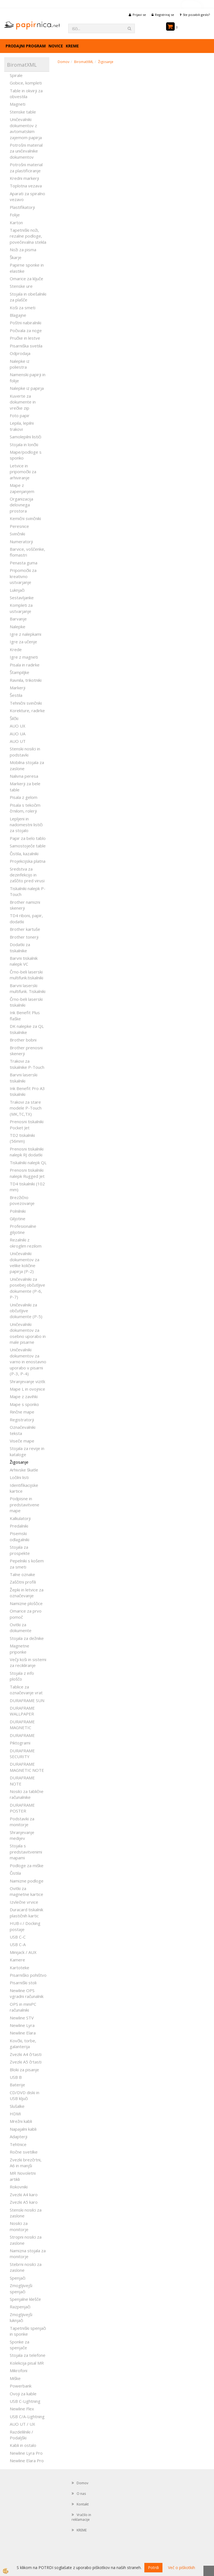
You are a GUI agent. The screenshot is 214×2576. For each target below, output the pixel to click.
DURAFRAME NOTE (22, 1780)
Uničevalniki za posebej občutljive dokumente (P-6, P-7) (27, 1288)
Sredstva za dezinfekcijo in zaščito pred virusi (27, 875)
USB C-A (18, 1944)
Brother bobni (23, 1040)
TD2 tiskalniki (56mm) (22, 1138)
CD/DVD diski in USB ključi (24, 2095)
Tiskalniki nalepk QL (28, 1162)
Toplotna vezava (26, 186)
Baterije (17, 2084)
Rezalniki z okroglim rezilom (26, 1242)
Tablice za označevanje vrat (26, 1689)
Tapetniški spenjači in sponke (28, 2331)
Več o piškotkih (181, 2567)
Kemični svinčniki (25, 518)
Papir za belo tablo (28, 838)
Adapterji (18, 2136)
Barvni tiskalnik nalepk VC (24, 961)
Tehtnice (18, 2144)
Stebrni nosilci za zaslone (26, 2267)
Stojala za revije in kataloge (27, 1451)
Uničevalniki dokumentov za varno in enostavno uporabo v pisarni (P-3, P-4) (28, 1361)
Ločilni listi (19, 1477)
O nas (81, 2493)
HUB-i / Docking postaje (25, 1926)
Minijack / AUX (23, 1952)
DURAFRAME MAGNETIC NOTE (27, 1767)
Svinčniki (17, 534)
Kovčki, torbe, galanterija (23, 2043)
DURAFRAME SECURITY (22, 1753)
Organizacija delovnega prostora (21, 505)
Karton (16, 222)
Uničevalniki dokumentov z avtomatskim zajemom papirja (26, 128)
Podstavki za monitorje (22, 1821)
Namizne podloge (26, 1881)
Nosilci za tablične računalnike (26, 1794)
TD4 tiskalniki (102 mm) (27, 1186)
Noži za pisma (23, 249)
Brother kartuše (25, 929)
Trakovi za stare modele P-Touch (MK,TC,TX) (26, 1108)
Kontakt (83, 2504)
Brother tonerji (24, 937)
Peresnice (19, 526)
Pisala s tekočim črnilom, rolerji (25, 808)
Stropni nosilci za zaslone (26, 2240)
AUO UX (17, 726)
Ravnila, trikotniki (26, 680)
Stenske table (23, 112)
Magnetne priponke (19, 1648)
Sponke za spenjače (19, 2344)
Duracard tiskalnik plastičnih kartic (26, 1912)
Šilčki (14, 718)
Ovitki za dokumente (20, 1627)
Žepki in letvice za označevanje (26, 1592)
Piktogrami (20, 1743)
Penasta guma (23, 563)
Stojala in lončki (24, 444)
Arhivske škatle (24, 1470)
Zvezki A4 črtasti (26, 2054)
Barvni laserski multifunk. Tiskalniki (27, 988)
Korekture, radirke (27, 710)
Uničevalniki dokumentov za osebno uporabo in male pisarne (28, 1333)
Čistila (15, 1873)
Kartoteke (19, 1967)
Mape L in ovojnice (27, 1389)
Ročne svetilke (24, 2152)
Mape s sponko (24, 1404)
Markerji (17, 687)
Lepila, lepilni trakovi (22, 426)
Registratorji (22, 1419)
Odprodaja (20, 353)
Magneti (17, 104)
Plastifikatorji (22, 207)
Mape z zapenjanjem (22, 488)
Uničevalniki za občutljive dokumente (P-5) (26, 1311)
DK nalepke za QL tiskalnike (27, 1029)
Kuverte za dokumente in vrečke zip (23, 402)
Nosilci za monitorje (19, 2226)
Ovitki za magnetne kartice (26, 1891)
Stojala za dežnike (27, 1638)
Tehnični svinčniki (26, 703)
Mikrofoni (18, 2370)
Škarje (15, 257)
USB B (16, 2077)
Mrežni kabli (21, 2121)
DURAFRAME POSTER (22, 1808)
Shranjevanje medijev (22, 1835)
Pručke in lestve (25, 338)
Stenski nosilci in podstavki (25, 751)
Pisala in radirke (25, 665)
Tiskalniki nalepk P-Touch (27, 891)
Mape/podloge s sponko (26, 455)
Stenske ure (21, 286)
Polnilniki (18, 1211)
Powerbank (20, 2386)
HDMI (15, 2113)
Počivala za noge (26, 330)
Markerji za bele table (25, 786)
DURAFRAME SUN (27, 1700)
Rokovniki (19, 2187)
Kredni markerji (24, 178)
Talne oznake (22, 1574)
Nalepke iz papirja (27, 388)
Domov (63, 61)
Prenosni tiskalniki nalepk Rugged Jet (27, 1173)
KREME (72, 46)
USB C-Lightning (25, 2401)
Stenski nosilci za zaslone (26, 2213)
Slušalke (17, 2106)
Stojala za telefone (27, 2355)
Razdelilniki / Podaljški (21, 2434)
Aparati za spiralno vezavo (27, 196)
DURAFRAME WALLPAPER (22, 1711)
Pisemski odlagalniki (19, 1536)
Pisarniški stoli (23, 1982)
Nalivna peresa (24, 776)
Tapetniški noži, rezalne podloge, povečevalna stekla (28, 236)
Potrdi (153, 2567)
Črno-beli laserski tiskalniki (26, 1002)
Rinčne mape (22, 1412)
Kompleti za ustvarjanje (21, 608)
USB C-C (18, 1937)
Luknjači (17, 590)
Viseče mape (22, 1441)
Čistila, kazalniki (24, 853)
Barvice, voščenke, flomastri (27, 552)
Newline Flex (22, 2408)
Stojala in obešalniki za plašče (28, 297)
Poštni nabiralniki (25, 322)
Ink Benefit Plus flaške (25, 1015)
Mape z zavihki (24, 1396)
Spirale (16, 75)
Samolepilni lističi (25, 436)
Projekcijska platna (27, 861)
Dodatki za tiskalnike (20, 947)
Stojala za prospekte (20, 1550)
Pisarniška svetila (26, 346)
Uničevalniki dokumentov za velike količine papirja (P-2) (24, 1262)
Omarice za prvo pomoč (26, 1614)
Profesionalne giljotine (23, 1229)
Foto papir (20, 415)
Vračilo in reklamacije (81, 2517)
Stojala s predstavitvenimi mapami (26, 1851)
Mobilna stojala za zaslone (27, 765)
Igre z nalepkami (25, 634)
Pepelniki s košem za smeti (27, 1563)
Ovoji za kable (23, 2393)
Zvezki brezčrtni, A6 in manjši (26, 2162)
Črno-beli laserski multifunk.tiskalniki (26, 974)
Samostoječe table (28, 846)
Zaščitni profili (23, 1582)
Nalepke (17, 626)
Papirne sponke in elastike (27, 268)
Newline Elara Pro (27, 2460)
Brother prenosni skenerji (26, 1050)
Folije (15, 215)
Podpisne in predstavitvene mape (24, 1504)
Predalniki (19, 1526)
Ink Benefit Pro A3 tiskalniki (27, 1091)
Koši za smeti (22, 307)
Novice (55, 46)
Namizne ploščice (26, 1603)
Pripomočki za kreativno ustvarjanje (23, 576)
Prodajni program (26, 46)
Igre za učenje (23, 641)
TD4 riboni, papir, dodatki (26, 918)
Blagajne (18, 315)
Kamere (17, 1960)
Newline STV (22, 2018)
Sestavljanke (22, 597)
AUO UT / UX (22, 2424)
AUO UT (18, 741)
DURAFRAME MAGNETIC (22, 1724)
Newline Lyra (22, 2025)
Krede (16, 649)
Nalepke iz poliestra (20, 364)
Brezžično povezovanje (22, 1200)
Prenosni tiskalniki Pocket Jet (26, 1124)
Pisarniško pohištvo (28, 1975)
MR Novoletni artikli (23, 2176)
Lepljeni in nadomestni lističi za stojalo (26, 824)
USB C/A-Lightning (27, 2416)
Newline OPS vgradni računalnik (26, 1993)
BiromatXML (83, 61)
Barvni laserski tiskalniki (23, 1077)
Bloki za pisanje (24, 2069)
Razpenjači (20, 2306)
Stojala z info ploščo (22, 1676)
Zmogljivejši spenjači (21, 2288)
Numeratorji (21, 541)
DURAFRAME (22, 1735)
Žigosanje (19, 1462)
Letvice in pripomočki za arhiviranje (23, 471)
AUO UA (17, 733)
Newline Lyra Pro (26, 2453)
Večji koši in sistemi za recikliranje (28, 1662)
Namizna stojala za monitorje (28, 2253)
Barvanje (18, 619)
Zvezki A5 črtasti (26, 2062)
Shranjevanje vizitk (27, 1381)
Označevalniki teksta (22, 1430)
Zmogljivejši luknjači (21, 2317)
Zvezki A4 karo (24, 2194)
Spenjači (17, 2278)
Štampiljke (19, 672)
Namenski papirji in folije (27, 377)
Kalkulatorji (20, 1518)
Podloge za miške (26, 1865)
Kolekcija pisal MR (27, 2363)
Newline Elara (23, 2033)
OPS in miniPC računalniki (23, 2007)
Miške (15, 2378)
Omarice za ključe (26, 278)
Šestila (16, 695)
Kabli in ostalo (23, 2445)
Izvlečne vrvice (24, 1902)
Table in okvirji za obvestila (26, 93)
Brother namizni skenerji (25, 905)
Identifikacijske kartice (24, 1488)
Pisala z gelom (23, 797)
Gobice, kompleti (26, 83)
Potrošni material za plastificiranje (26, 167)
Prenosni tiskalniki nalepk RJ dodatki (26, 1151)
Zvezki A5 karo (24, 2202)
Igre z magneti (24, 657)
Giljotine (17, 1218)
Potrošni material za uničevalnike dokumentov (26, 151)
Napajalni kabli (23, 2129)
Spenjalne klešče (25, 2299)
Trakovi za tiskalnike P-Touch (27, 1064)
